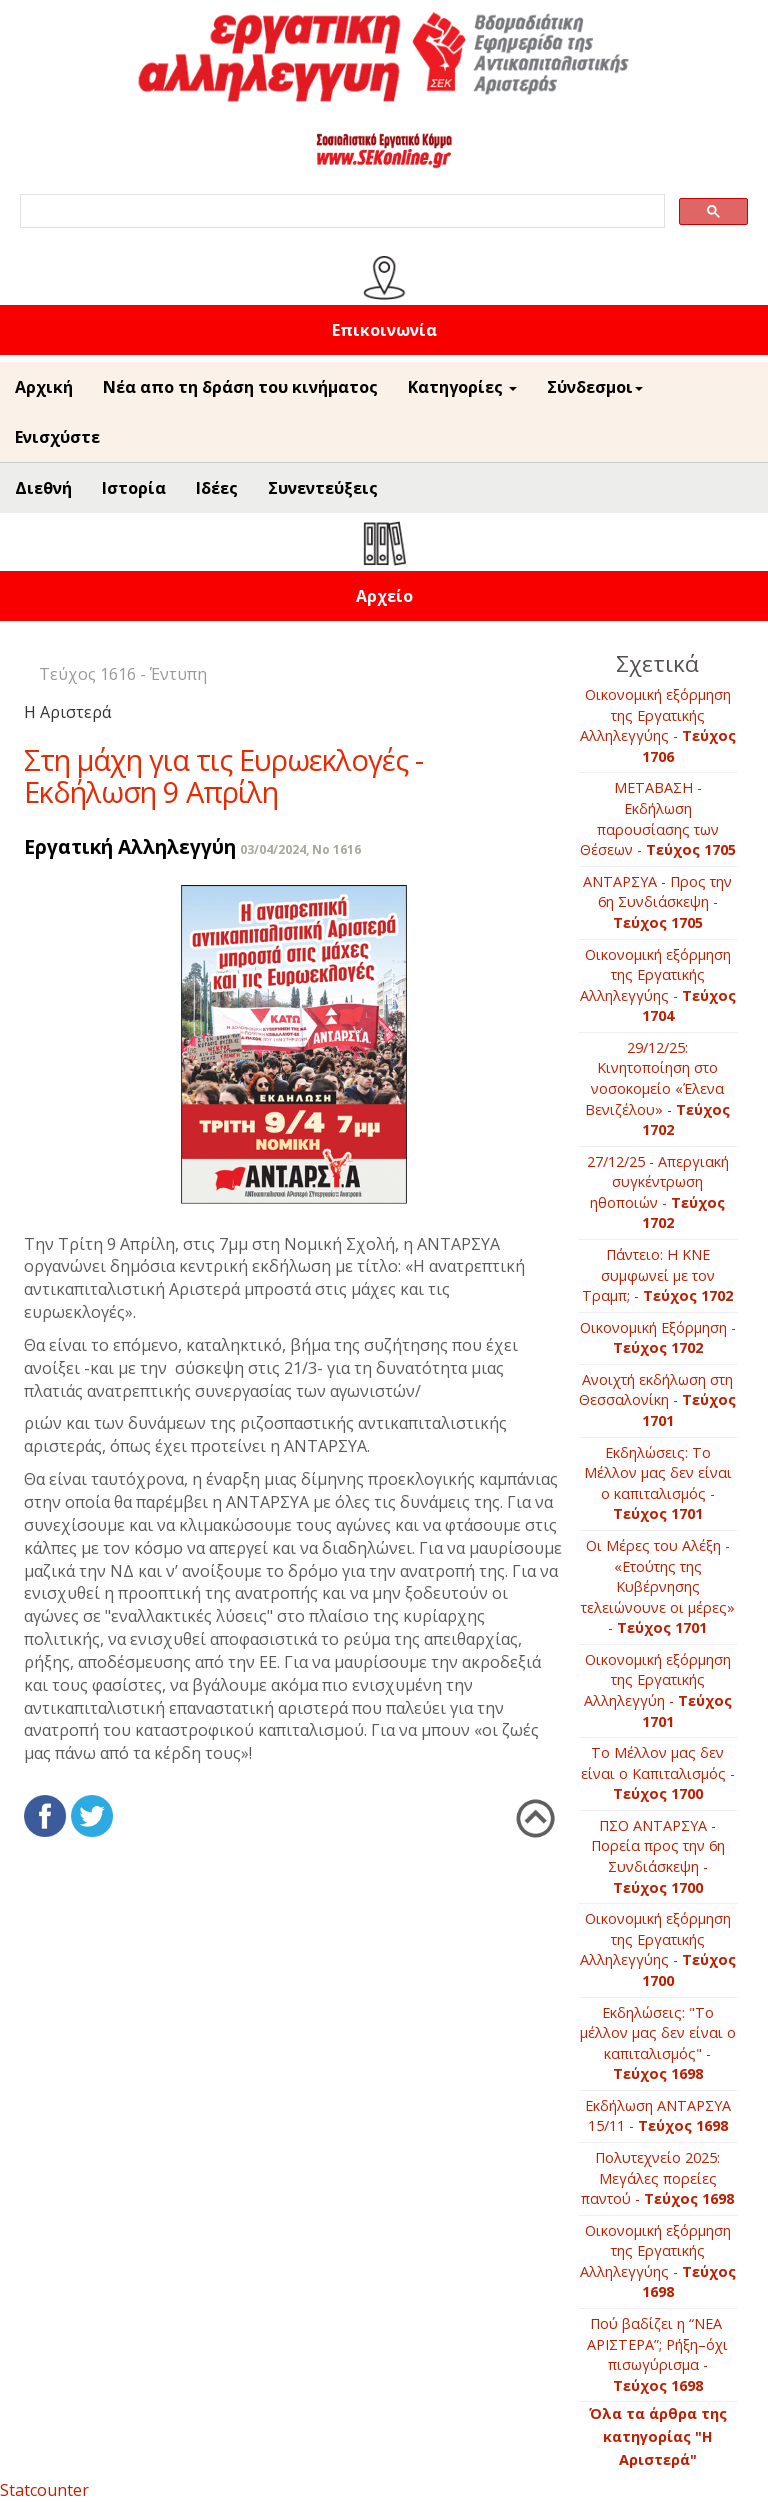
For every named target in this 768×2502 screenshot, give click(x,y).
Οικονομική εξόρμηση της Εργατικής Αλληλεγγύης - (658, 725)
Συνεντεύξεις (323, 488)
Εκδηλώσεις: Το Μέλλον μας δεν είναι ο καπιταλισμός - (658, 1483)
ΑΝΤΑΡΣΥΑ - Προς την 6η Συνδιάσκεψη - (657, 902)
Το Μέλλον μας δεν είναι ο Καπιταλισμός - (658, 1773)
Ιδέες (217, 488)
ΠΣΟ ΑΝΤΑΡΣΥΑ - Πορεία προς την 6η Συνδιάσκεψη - (658, 1856)
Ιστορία (134, 488)
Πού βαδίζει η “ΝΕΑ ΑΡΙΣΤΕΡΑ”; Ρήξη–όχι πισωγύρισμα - (657, 2354)
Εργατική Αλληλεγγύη (130, 846)
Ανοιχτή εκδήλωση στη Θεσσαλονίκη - (657, 1400)
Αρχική (44, 387)
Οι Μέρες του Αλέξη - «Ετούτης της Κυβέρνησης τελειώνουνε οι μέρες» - (658, 1586)
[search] (340, 211)
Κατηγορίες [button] (462, 387)
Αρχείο (384, 596)
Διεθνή (43, 488)
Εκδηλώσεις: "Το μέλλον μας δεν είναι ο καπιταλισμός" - (658, 2043)
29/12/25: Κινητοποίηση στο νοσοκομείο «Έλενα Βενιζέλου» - (657, 1088)
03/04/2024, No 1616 (300, 849)
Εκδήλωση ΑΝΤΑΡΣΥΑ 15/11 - (658, 2116)
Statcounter (44, 2490)
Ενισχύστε (57, 437)
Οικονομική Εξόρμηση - (658, 1338)
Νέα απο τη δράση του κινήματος (240, 387)
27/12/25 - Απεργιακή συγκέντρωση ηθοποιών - (658, 1192)
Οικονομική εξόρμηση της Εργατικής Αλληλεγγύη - (658, 1690)
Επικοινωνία (384, 330)
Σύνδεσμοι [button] (595, 387)
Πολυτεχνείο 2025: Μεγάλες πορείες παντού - (657, 2178)
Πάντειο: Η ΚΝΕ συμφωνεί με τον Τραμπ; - (657, 1275)
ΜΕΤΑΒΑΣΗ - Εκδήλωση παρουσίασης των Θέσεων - (658, 818)
